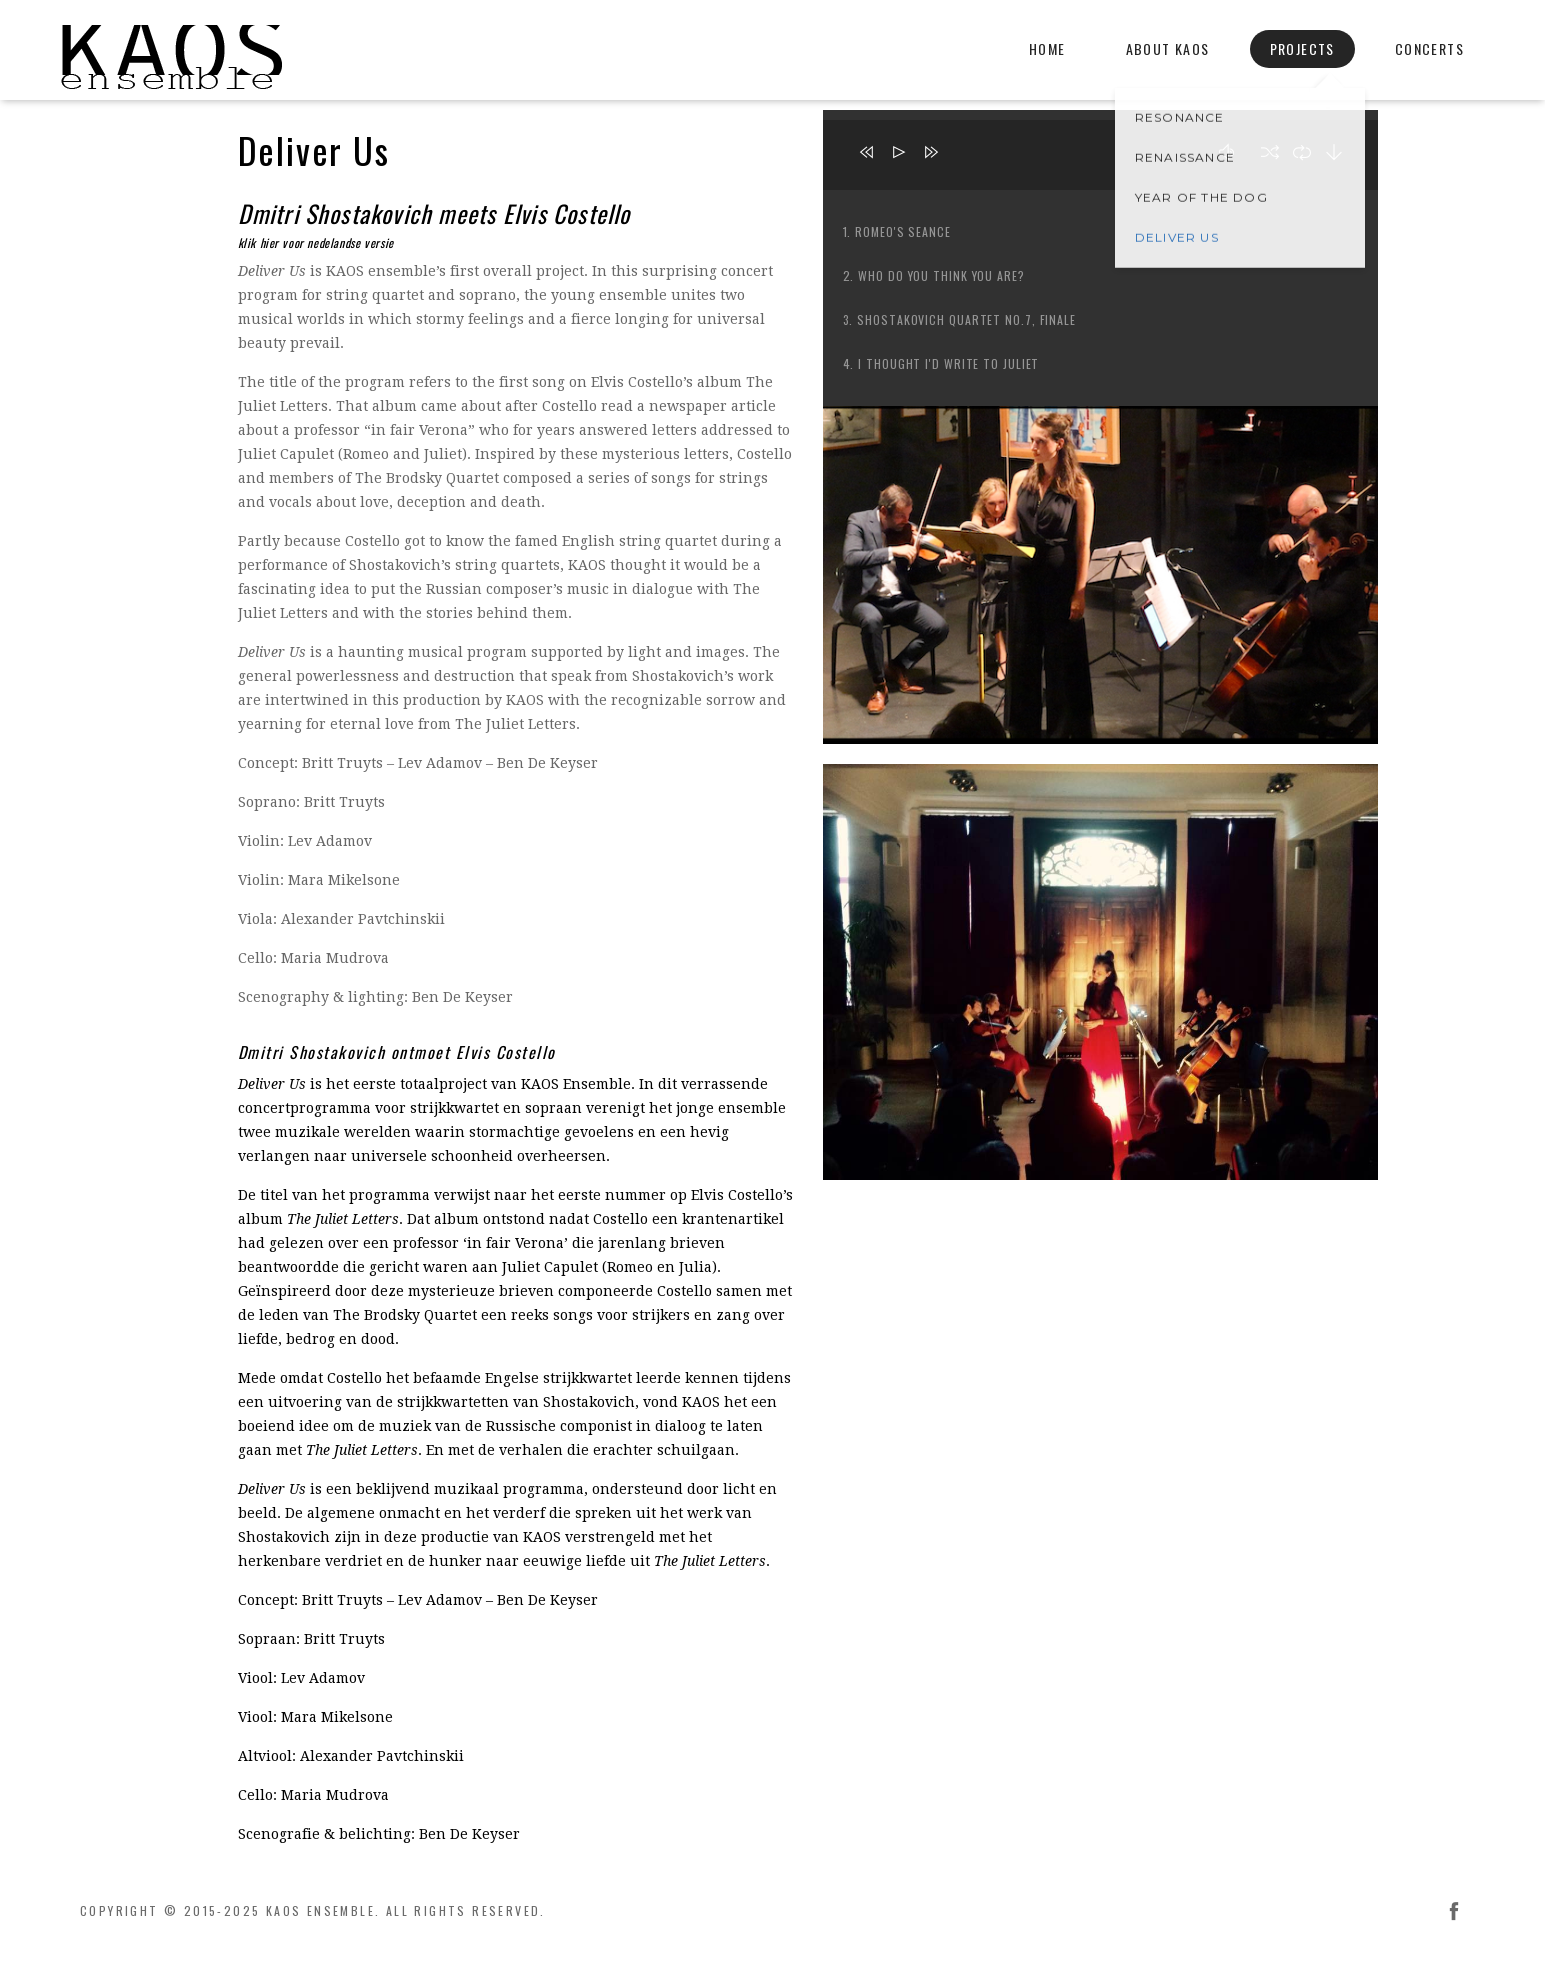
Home (1047, 48)
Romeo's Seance (903, 231)
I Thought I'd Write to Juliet (948, 363)
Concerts (1429, 48)
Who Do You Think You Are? (941, 275)
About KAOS (1168, 48)
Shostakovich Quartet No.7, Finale (966, 319)
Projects (1302, 48)
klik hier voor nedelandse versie (316, 242)
